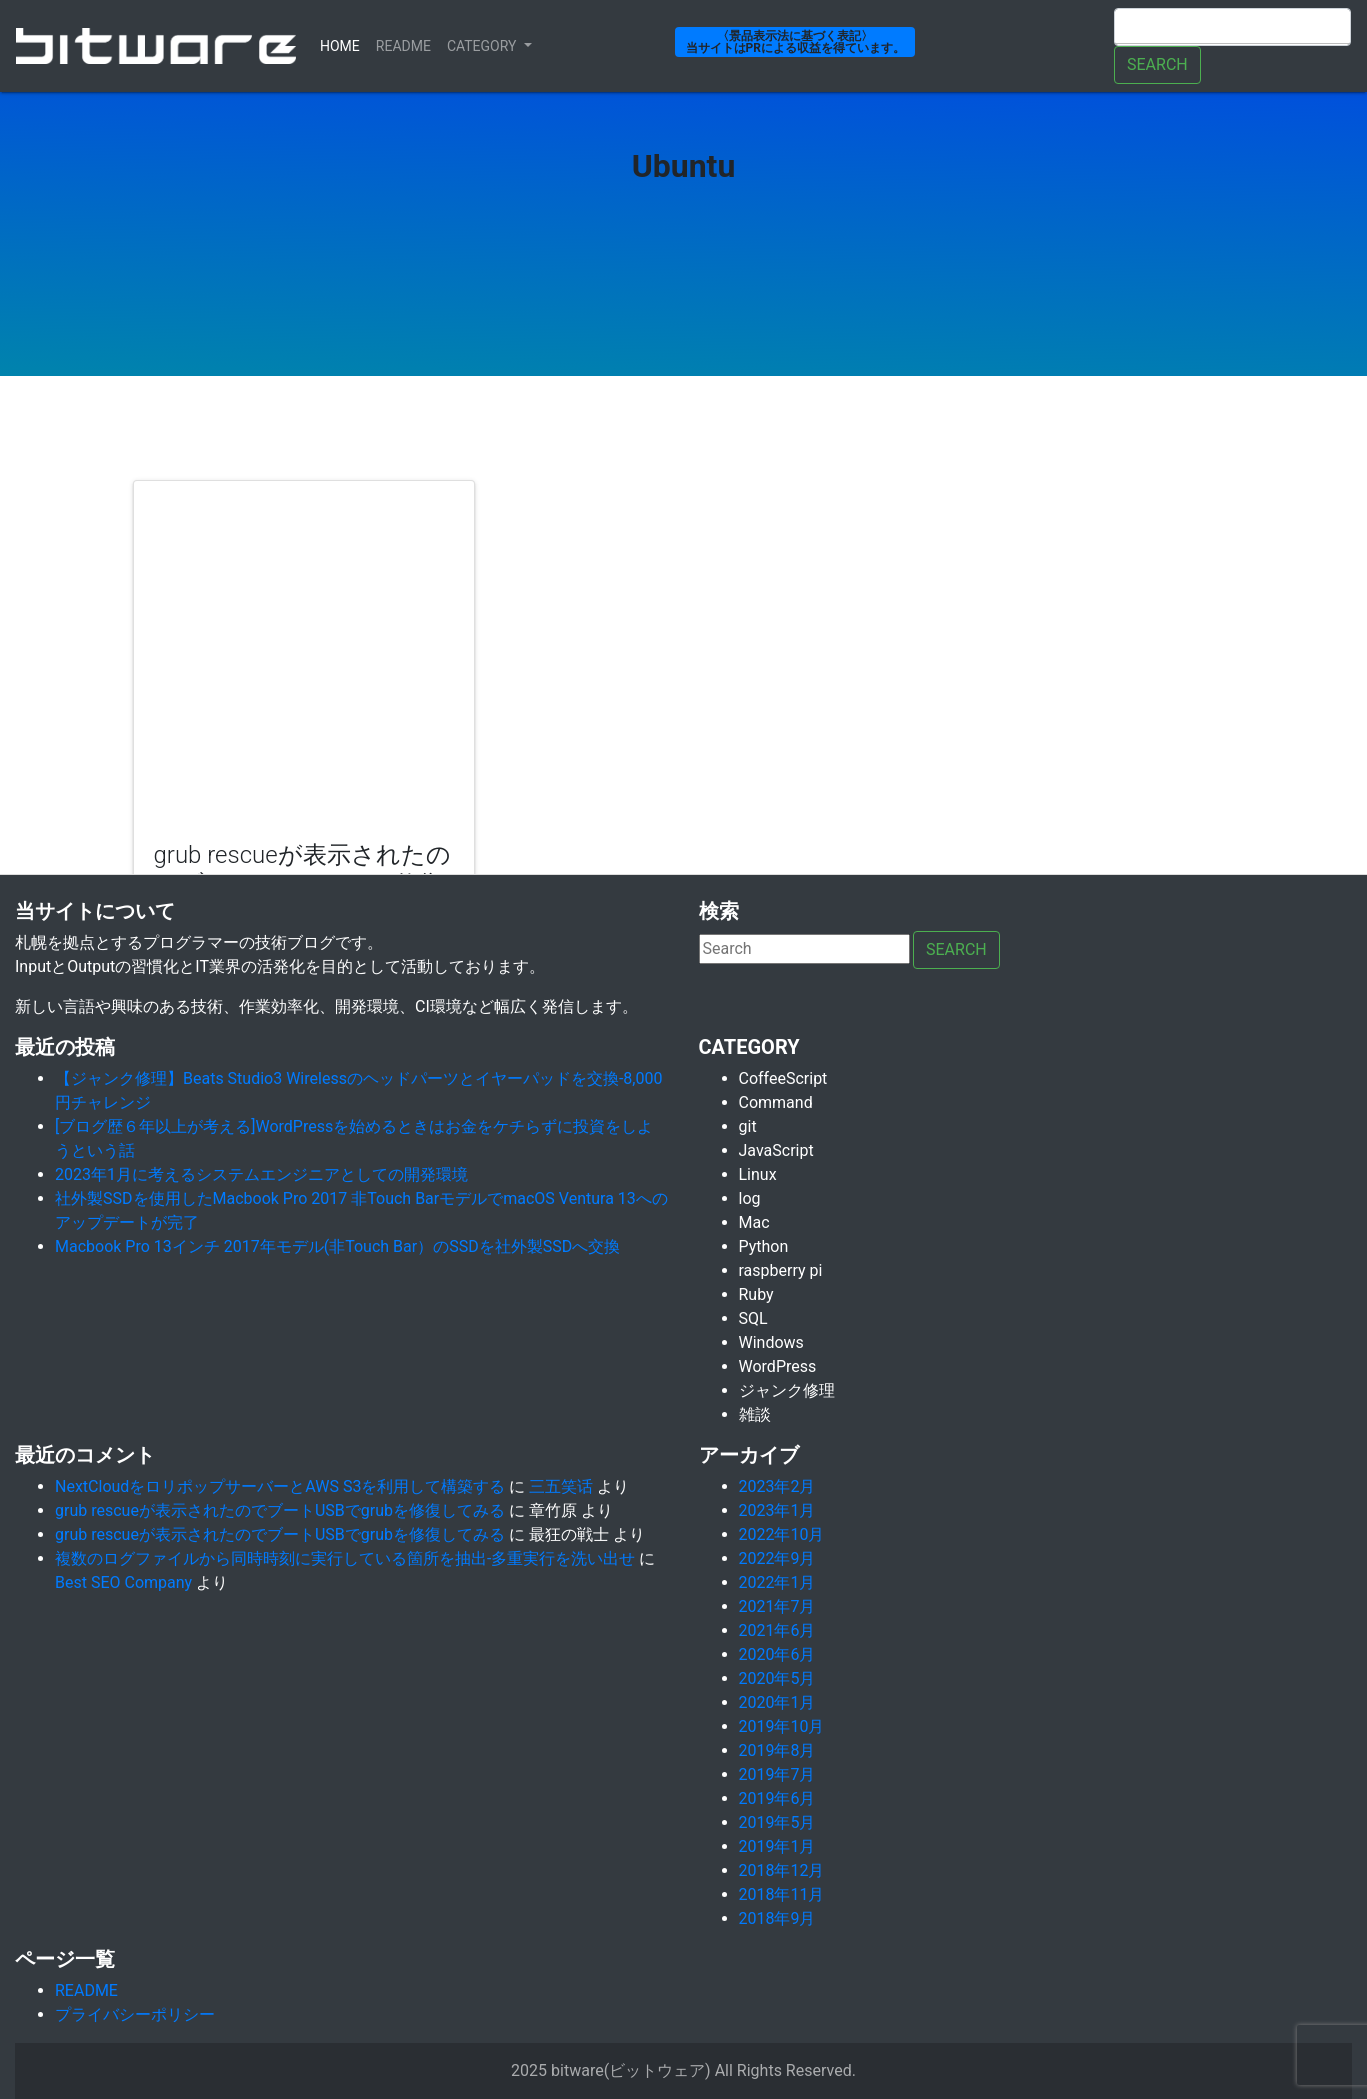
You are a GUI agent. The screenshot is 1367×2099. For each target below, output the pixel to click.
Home (344, 44)
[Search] (1232, 27)
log (750, 1198)
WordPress (778, 1366)
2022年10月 (782, 1534)
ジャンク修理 (787, 1390)
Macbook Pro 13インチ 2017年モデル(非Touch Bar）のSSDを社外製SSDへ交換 (337, 1246)
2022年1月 (777, 1582)
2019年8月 (777, 1750)
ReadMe (403, 46)
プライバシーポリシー (135, 2014)
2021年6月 (777, 1630)
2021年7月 (777, 1606)
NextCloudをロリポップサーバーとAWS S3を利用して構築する (280, 1486)
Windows (771, 1342)
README (86, 1990)
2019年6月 (777, 1798)
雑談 (755, 1414)
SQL (753, 1318)
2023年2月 (777, 1486)
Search (1157, 64)
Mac (754, 1222)
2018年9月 (777, 1918)
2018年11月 (782, 1894)
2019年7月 (777, 1774)
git (748, 1126)
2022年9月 (777, 1558)
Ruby (756, 1294)
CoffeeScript (783, 1078)
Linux (758, 1174)
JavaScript (776, 1150)
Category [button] (483, 46)
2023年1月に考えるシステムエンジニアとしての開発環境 (261, 1174)
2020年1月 (777, 1702)
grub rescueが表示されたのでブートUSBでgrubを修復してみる (280, 1510)
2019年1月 (777, 1846)
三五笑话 (561, 1486)
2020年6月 (777, 1654)
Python (764, 1246)
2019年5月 (777, 1822)
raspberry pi (781, 1270)
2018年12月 (782, 1870)
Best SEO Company (123, 1582)
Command (776, 1102)
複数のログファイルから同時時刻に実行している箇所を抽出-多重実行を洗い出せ (345, 1558)
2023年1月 (777, 1510)
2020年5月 (777, 1678)
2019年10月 (782, 1726)
